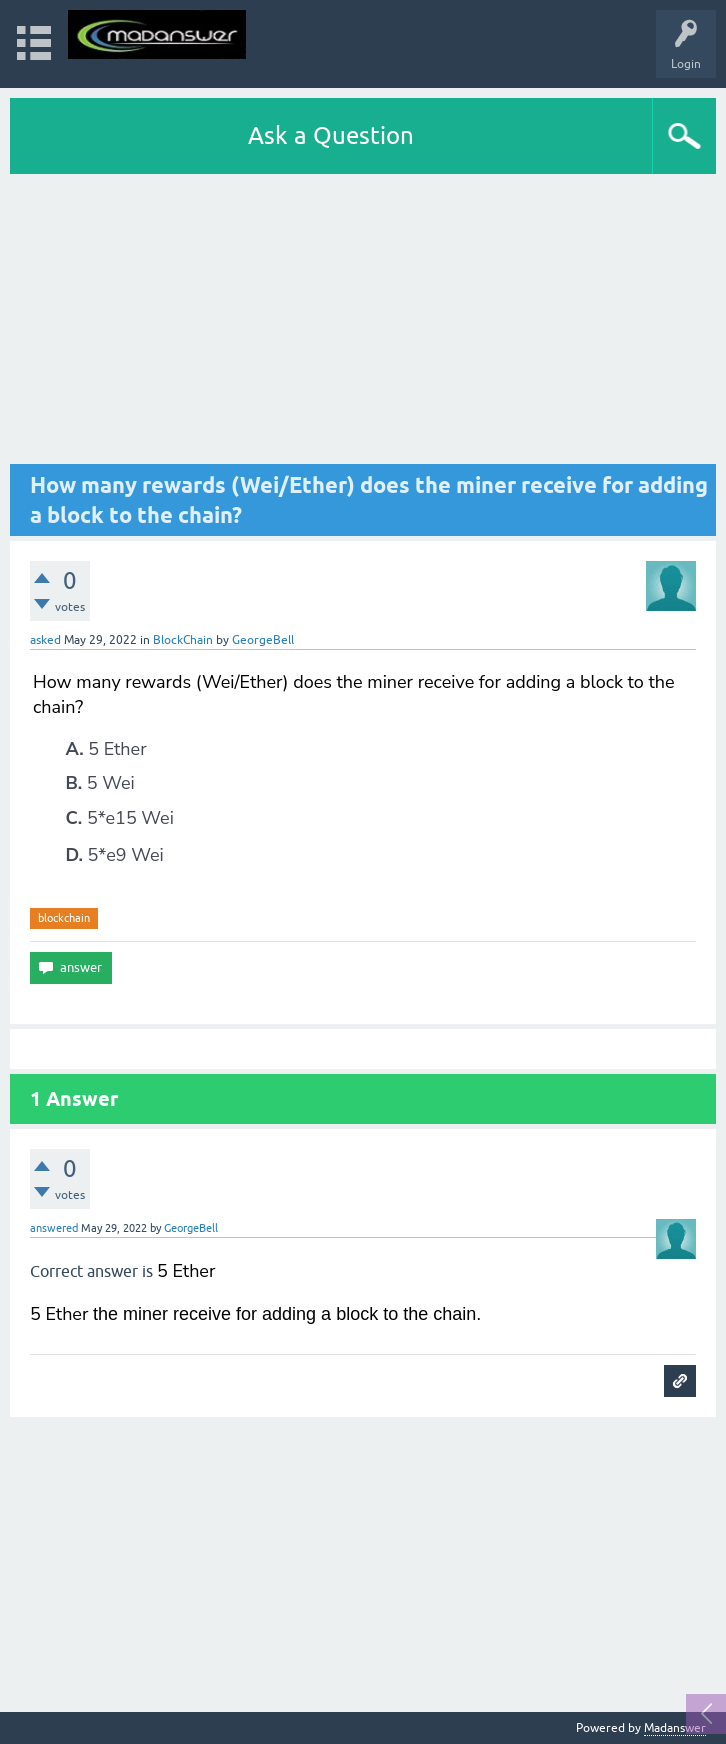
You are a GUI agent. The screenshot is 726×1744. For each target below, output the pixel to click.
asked (45, 640)
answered (54, 1228)
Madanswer (675, 1728)
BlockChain (183, 640)
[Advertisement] (363, 324)
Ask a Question (331, 135)
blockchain (64, 918)
